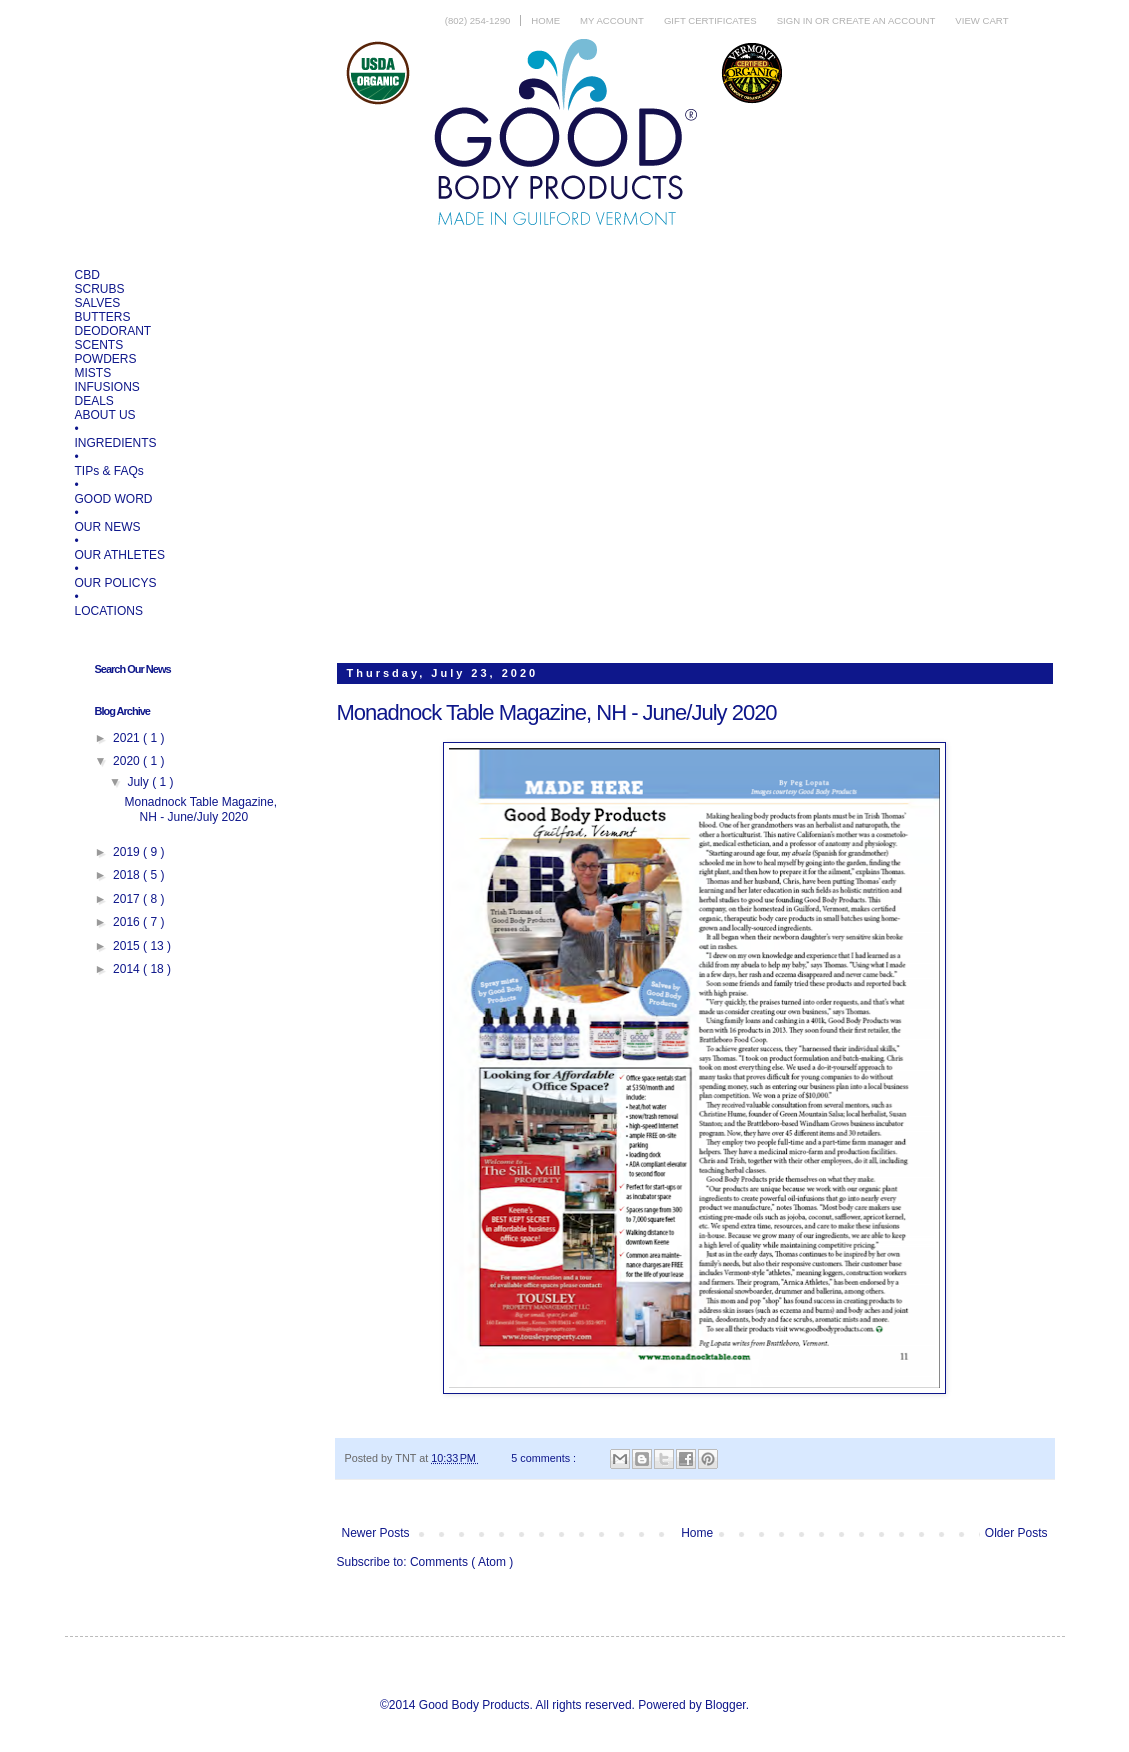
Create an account (883, 20)
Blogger (725, 1705)
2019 (128, 852)
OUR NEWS (108, 527)
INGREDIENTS (116, 443)
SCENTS (99, 345)
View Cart (981, 20)
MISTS (93, 373)
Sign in (796, 20)
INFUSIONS (107, 387)
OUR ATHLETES (120, 555)
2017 (128, 899)
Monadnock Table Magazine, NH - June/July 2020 (557, 712)
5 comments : (545, 1458)
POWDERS (106, 359)
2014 (128, 969)
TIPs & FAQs (109, 471)
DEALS (94, 401)
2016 (128, 922)
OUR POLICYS (116, 583)
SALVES (98, 303)
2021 (128, 738)
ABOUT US (105, 415)
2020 (128, 761)
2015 (128, 946)
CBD (87, 275)
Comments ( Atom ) (461, 1562)
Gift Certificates (710, 20)
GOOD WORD (114, 499)
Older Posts (1016, 1533)
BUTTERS (103, 317)
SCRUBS (100, 289)
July (139, 782)
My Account (612, 20)
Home (545, 20)
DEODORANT (113, 331)
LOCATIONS (109, 611)
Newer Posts (376, 1533)
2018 (128, 875)
